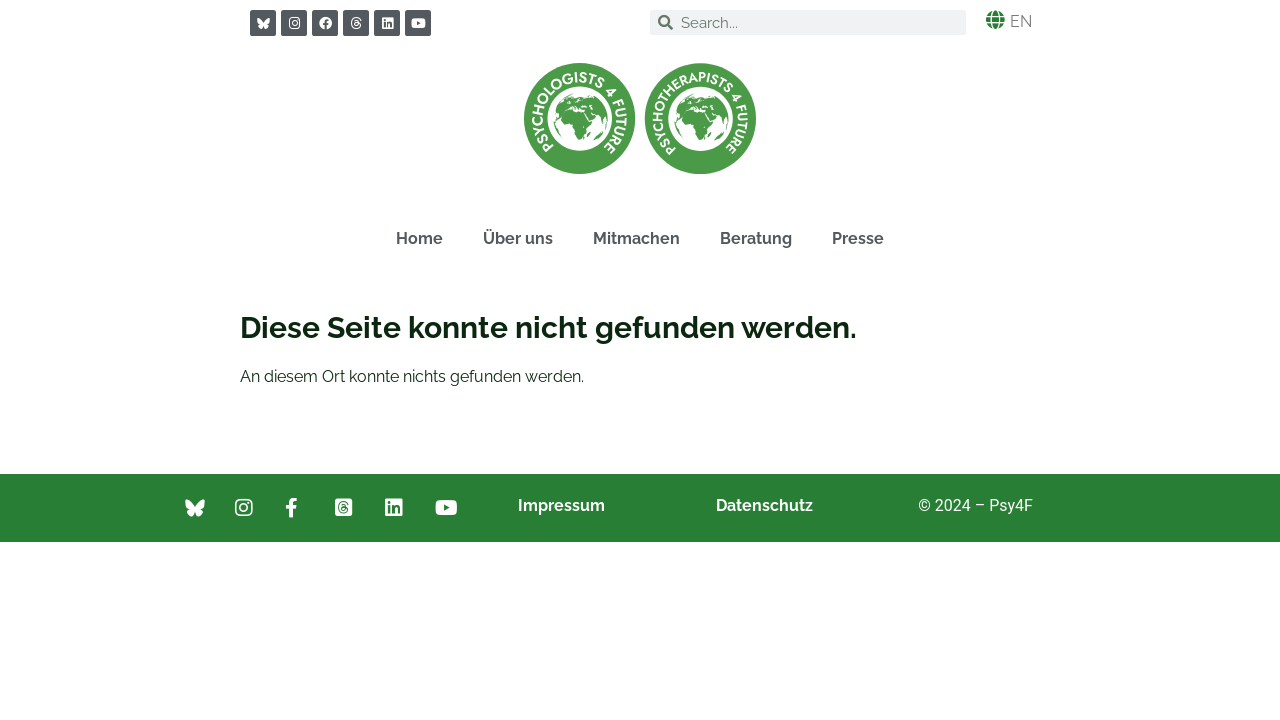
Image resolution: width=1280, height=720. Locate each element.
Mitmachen (636, 238)
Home (419, 238)
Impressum (561, 505)
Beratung (756, 238)
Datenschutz (764, 505)
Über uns (518, 238)
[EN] (995, 19)
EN (1021, 21)
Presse (858, 238)
